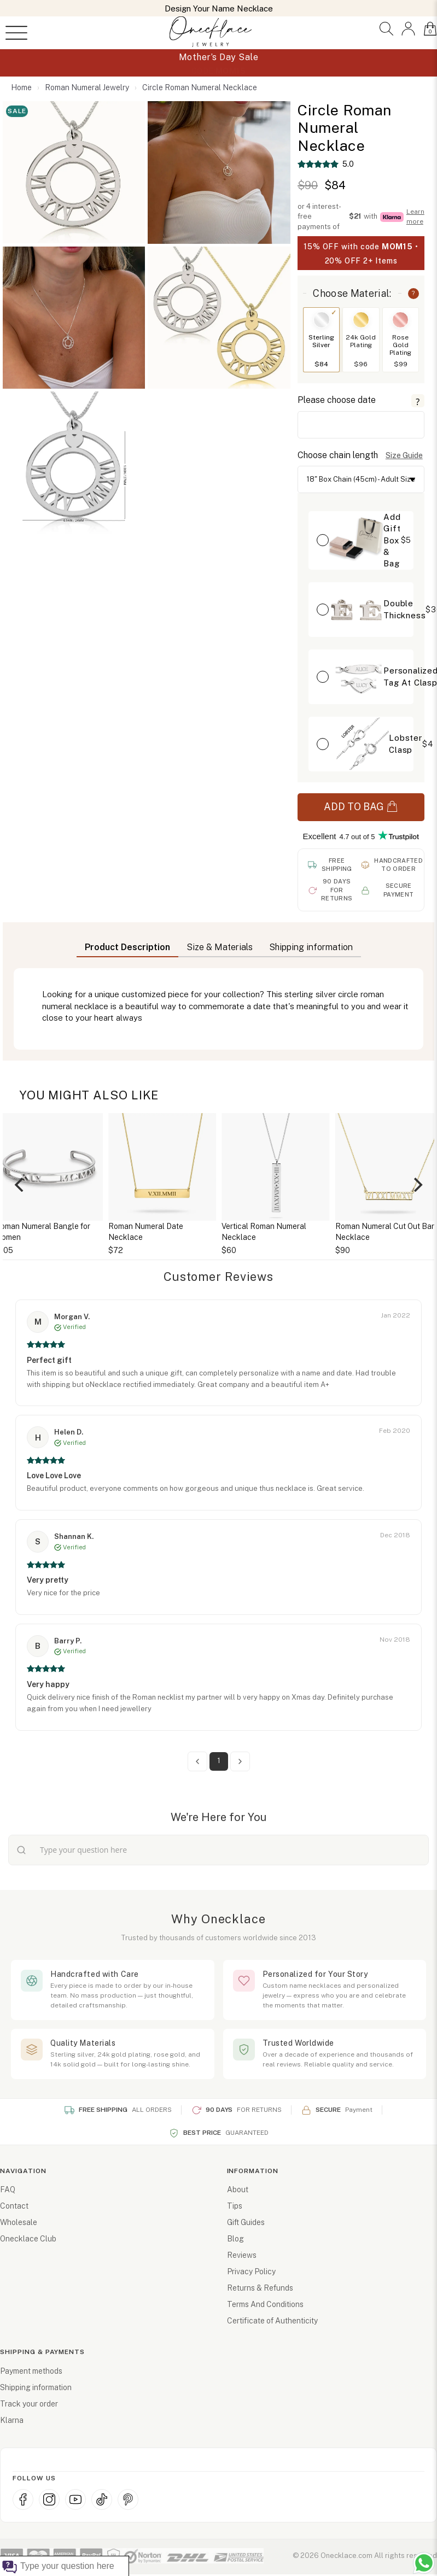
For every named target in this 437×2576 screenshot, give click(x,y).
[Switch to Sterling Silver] (321, 320)
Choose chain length (338, 455)
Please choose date (337, 400)
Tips (234, 2206)
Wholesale (18, 2222)
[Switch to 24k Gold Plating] (361, 320)
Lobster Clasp (405, 743)
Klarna (12, 2420)
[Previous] (20, 1185)
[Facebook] (23, 2499)
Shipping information (36, 2387)
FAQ (7, 2189)
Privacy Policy (251, 2271)
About (237, 2189)
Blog (235, 2238)
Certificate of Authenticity (272, 2320)
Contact (14, 2206)
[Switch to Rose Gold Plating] (400, 320)
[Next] (417, 1185)
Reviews (242, 2255)
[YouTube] (75, 2499)
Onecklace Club (28, 2238)
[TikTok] (101, 2499)
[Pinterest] (128, 2499)
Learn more (415, 216)
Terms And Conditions (265, 2304)
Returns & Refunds (260, 2288)
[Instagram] (49, 2499)
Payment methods (31, 2371)
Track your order (29, 2403)
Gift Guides (246, 2222)
